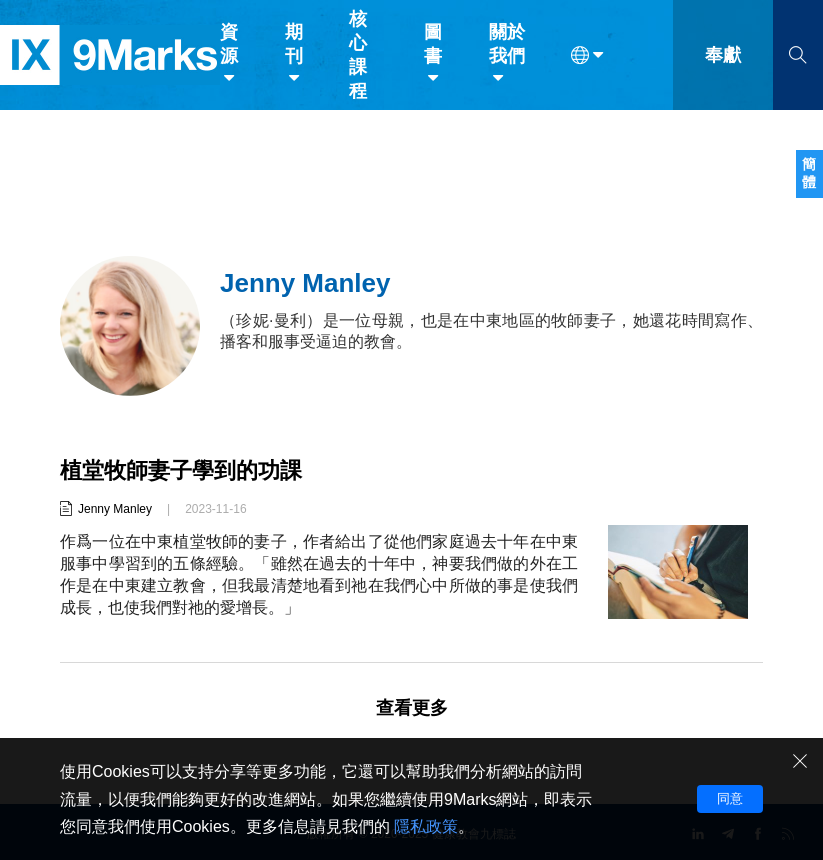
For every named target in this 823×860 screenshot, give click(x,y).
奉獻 (723, 58)
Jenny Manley (115, 509)
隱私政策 (426, 826)
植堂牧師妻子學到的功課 (181, 470)
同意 (730, 798)
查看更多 (412, 708)
